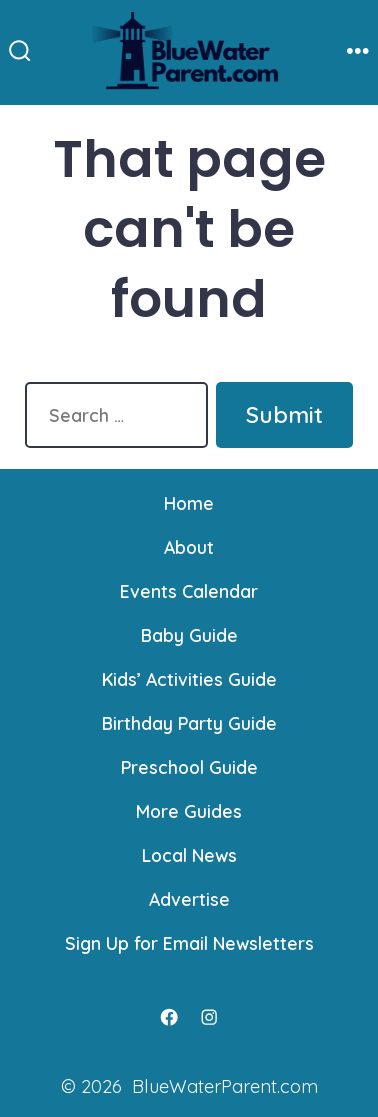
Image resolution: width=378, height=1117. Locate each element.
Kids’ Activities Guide (189, 679)
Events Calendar (189, 591)
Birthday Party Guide (189, 723)
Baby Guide (189, 635)
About (189, 547)
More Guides (189, 811)
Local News (189, 855)
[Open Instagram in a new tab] (209, 1017)
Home (189, 503)
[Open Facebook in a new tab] (169, 1017)
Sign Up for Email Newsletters (189, 943)
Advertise (189, 899)
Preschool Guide (189, 767)
